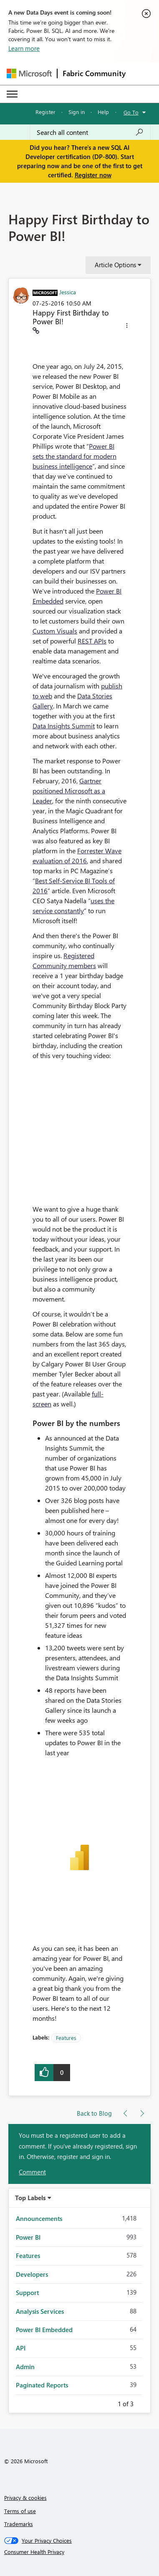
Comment (32, 2172)
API (20, 2348)
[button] (127, 326)
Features (66, 2037)
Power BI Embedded (44, 2329)
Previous (107, 2402)
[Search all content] (90, 132)
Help (103, 111)
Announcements (39, 2218)
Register (45, 111)
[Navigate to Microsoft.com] (29, 73)
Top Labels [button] (30, 2197)
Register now (93, 175)
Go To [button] (131, 112)
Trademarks (18, 2523)
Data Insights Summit (64, 725)
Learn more (24, 48)
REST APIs (92, 640)
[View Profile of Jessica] (67, 292)
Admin (25, 2366)
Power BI (28, 2237)
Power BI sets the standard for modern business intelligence (74, 456)
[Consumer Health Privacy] (79, 2552)
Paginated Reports (42, 2385)
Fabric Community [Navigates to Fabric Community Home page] (94, 73)
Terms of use (20, 2510)
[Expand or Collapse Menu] (12, 94)
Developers (32, 2274)
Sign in (76, 111)
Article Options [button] (115, 265)
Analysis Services (40, 2311)
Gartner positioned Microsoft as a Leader (69, 790)
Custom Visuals (55, 630)
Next (143, 2402)
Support (27, 2292)
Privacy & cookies (25, 2497)
